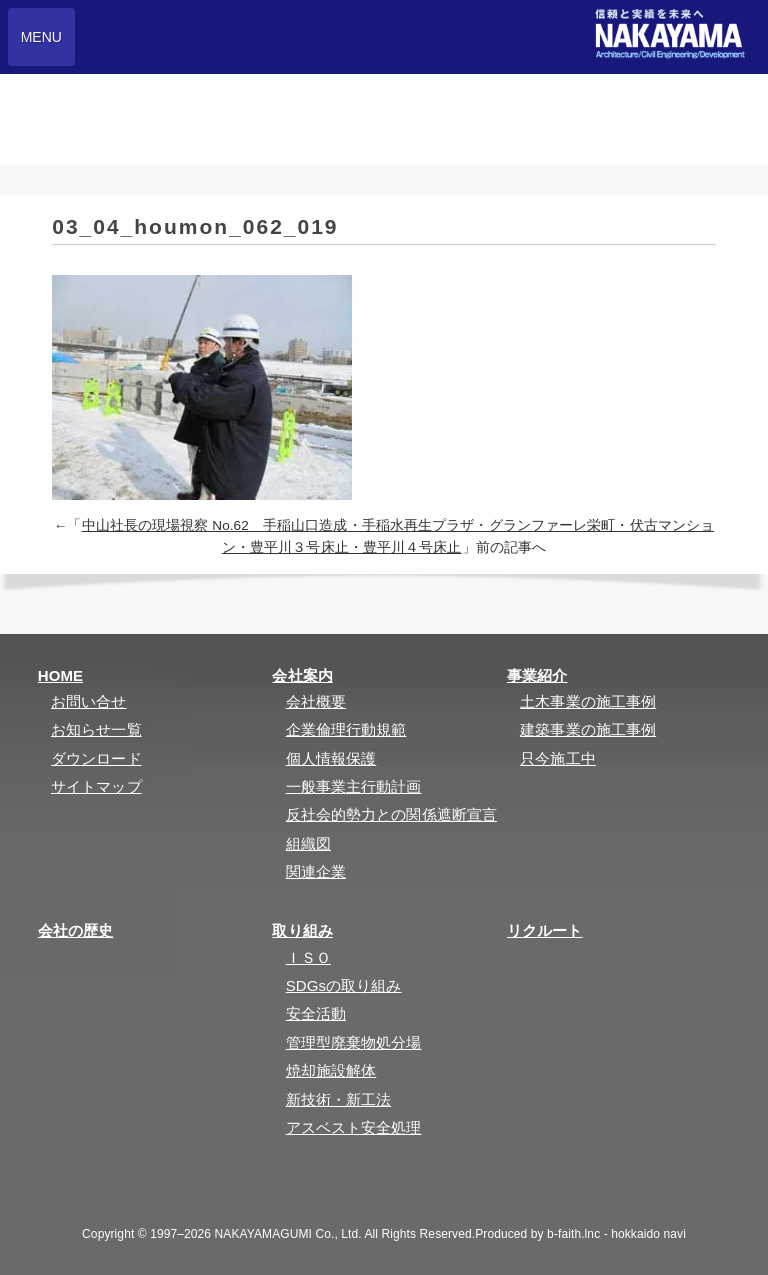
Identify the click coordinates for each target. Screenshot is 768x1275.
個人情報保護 (331, 758)
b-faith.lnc (573, 1234)
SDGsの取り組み (344, 985)
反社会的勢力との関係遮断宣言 (391, 814)
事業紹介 (537, 675)
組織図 (308, 843)
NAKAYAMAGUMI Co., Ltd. (288, 1234)
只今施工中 (558, 758)
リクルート (545, 930)
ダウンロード (96, 758)
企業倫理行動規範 (346, 729)
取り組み (302, 930)
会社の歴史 (76, 930)
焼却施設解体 (331, 1070)
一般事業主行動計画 (354, 786)
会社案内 (302, 675)
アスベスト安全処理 (354, 1127)
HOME (60, 675)
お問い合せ (89, 701)
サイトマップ (96, 786)
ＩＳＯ (308, 957)
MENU (41, 37)
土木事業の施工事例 (588, 701)
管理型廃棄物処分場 (354, 1042)
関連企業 (316, 871)
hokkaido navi (648, 1234)
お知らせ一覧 (96, 729)
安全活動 (316, 1013)
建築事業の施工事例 (588, 729)
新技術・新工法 (339, 1099)
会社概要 (316, 701)
